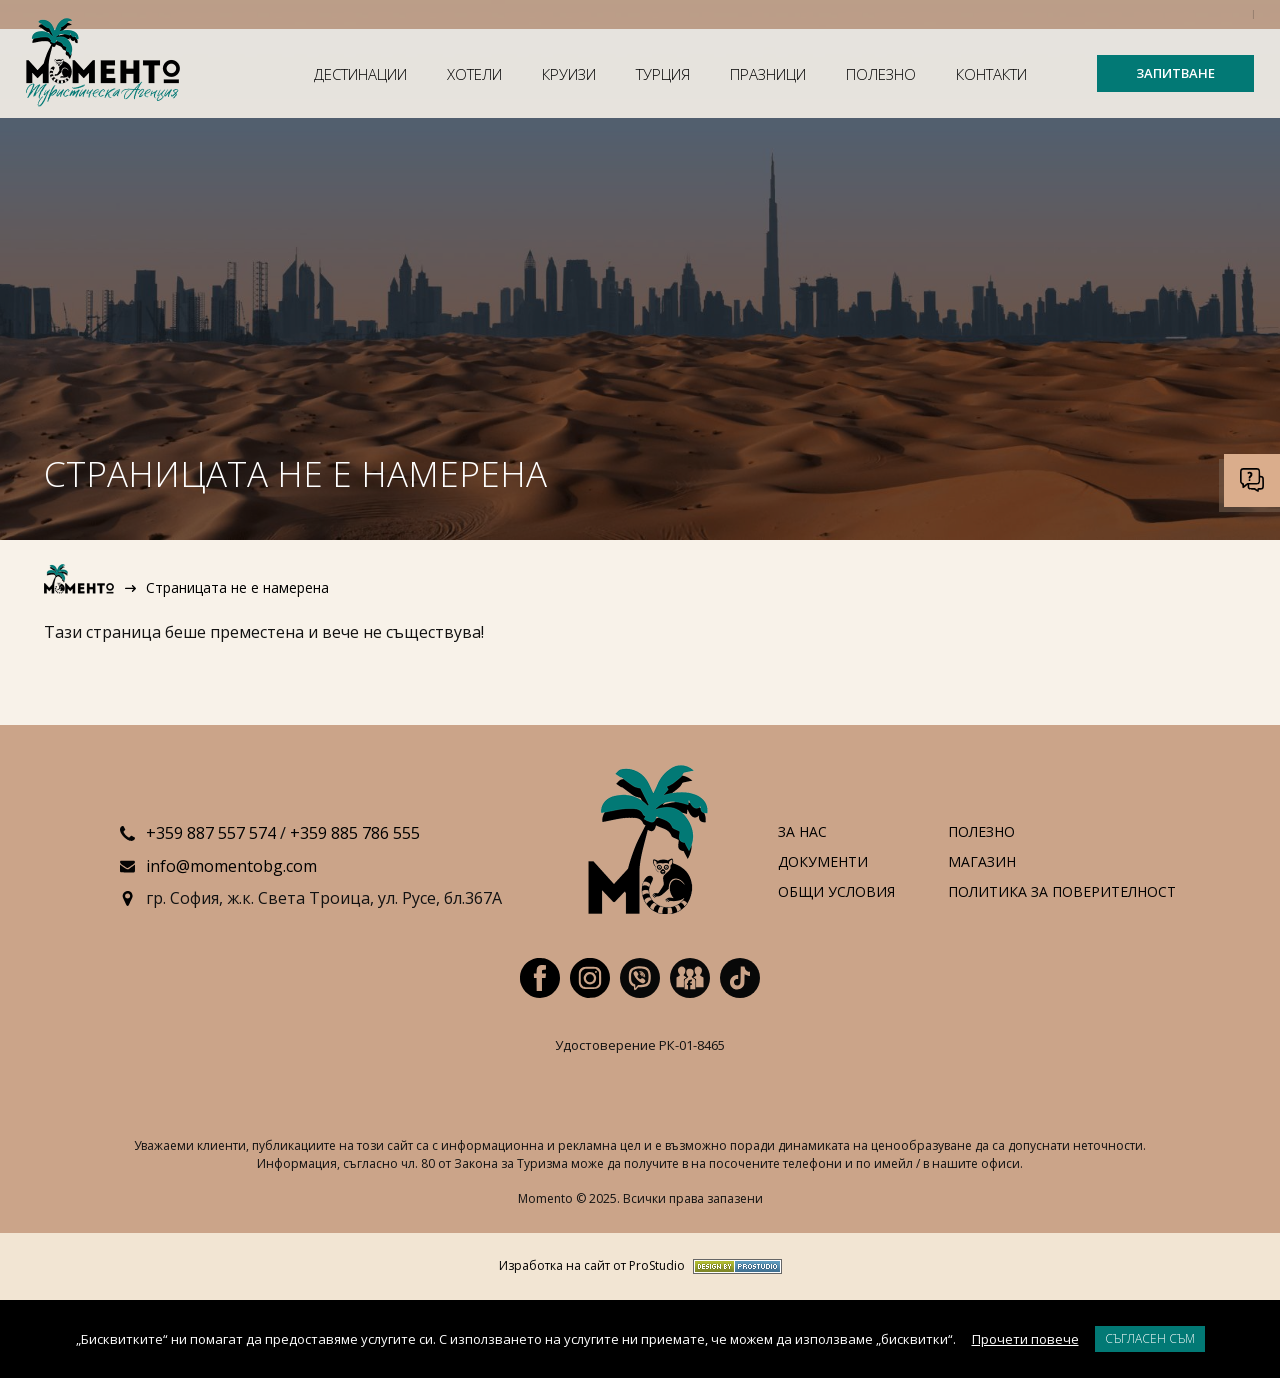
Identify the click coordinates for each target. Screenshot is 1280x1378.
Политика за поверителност (1062, 892)
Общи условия (836, 892)
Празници (768, 74)
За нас (802, 832)
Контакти (991, 74)
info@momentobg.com (231, 866)
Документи (823, 862)
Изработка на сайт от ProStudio (592, 1266)
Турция (663, 74)
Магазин (982, 862)
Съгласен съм (1150, 1338)
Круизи (569, 74)
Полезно (881, 74)
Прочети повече (1025, 1339)
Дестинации (360, 74)
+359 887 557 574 (211, 833)
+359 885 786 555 (355, 833)
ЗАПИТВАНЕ (1175, 73)
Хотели (474, 74)
